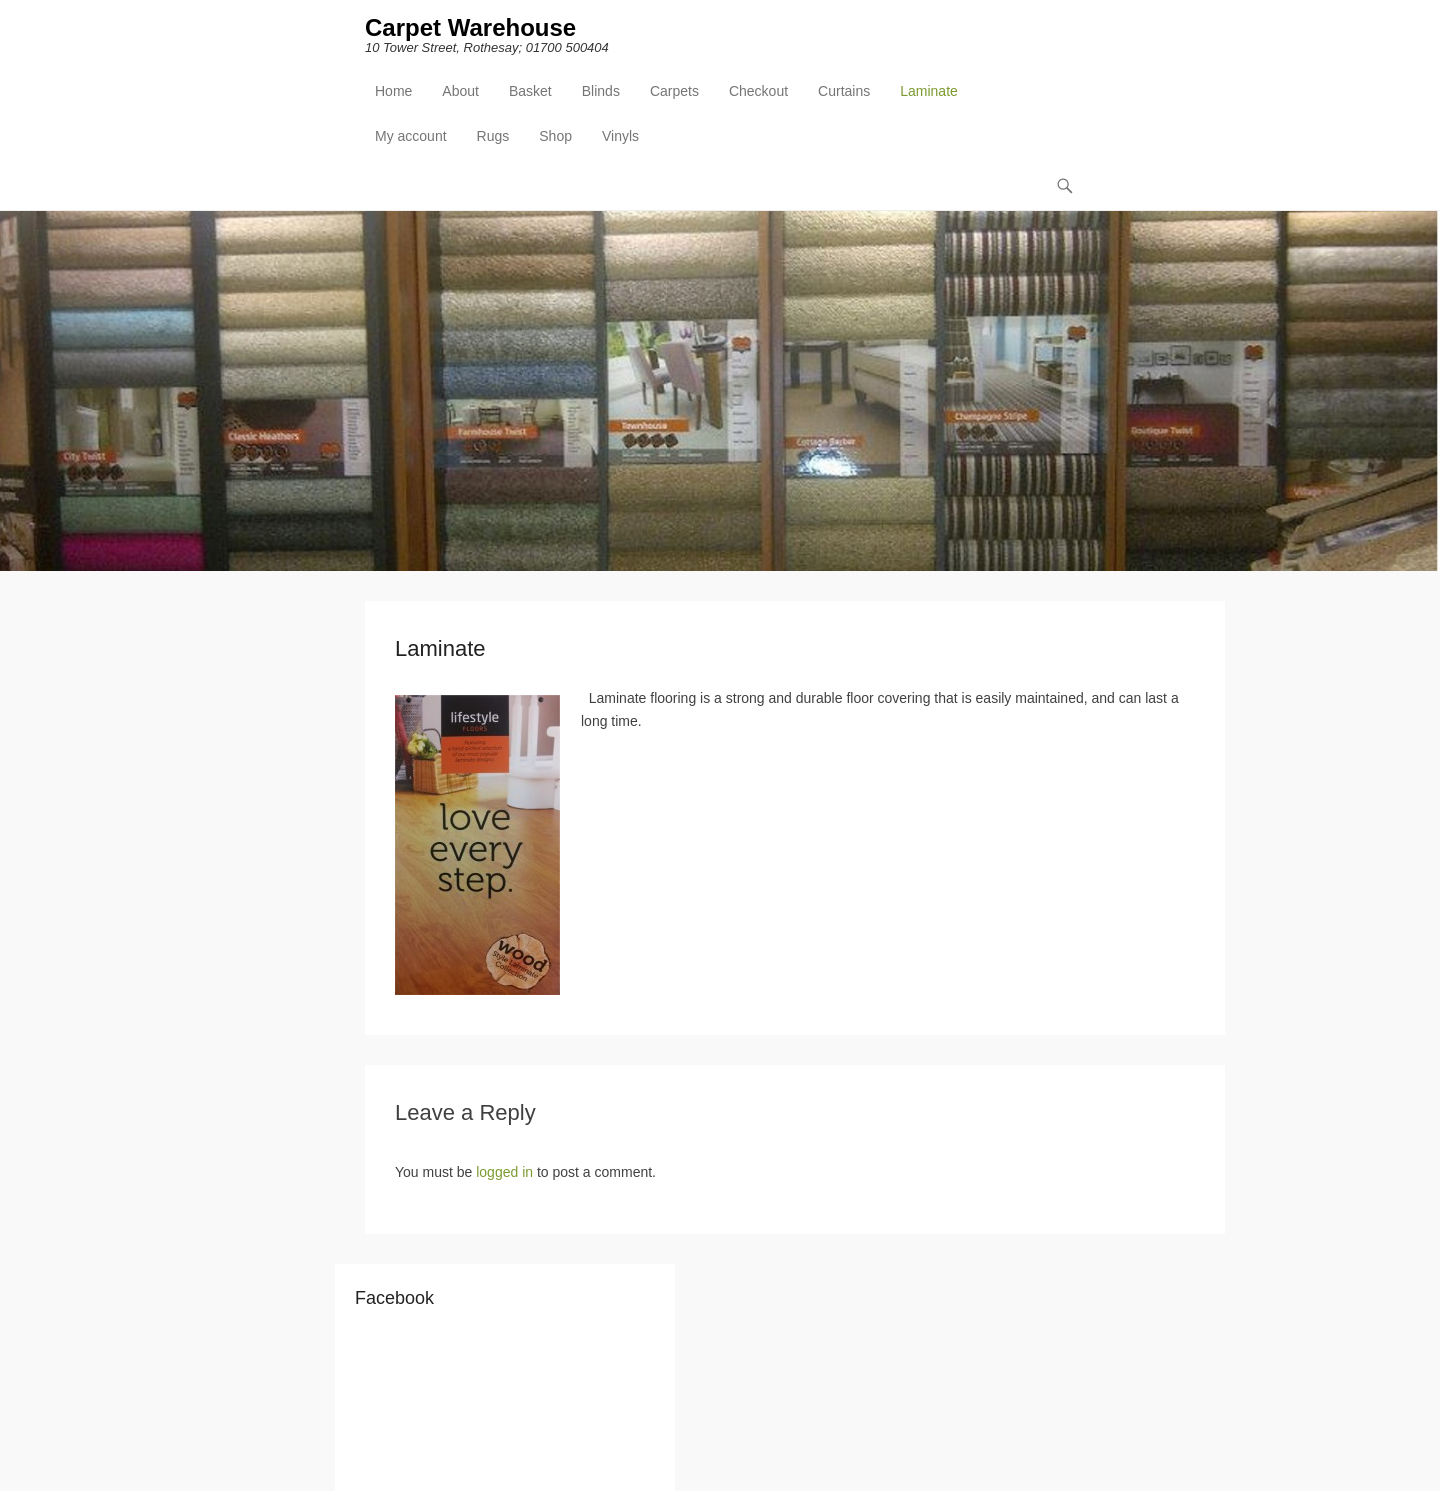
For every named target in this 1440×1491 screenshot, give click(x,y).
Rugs (493, 136)
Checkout (758, 91)
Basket (530, 91)
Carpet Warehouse (470, 27)
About (460, 91)
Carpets (674, 91)
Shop (555, 136)
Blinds (601, 91)
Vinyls (620, 136)
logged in (504, 1172)
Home (393, 91)
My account (411, 136)
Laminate (929, 91)
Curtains (844, 91)
